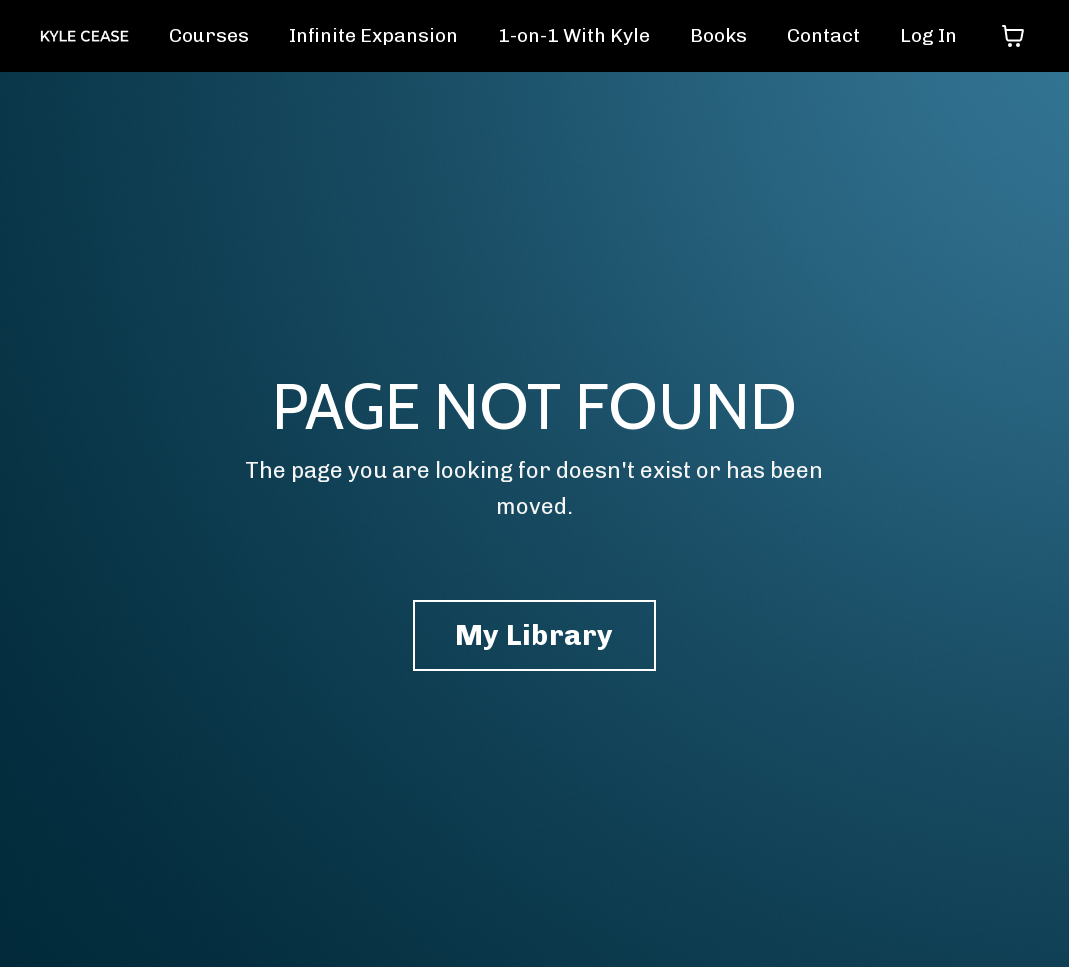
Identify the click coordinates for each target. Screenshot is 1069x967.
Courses (188, 36)
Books (713, 36)
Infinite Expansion (356, 36)
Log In (927, 36)
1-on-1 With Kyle (564, 36)
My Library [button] (534, 639)
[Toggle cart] (1013, 36)
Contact (820, 36)
